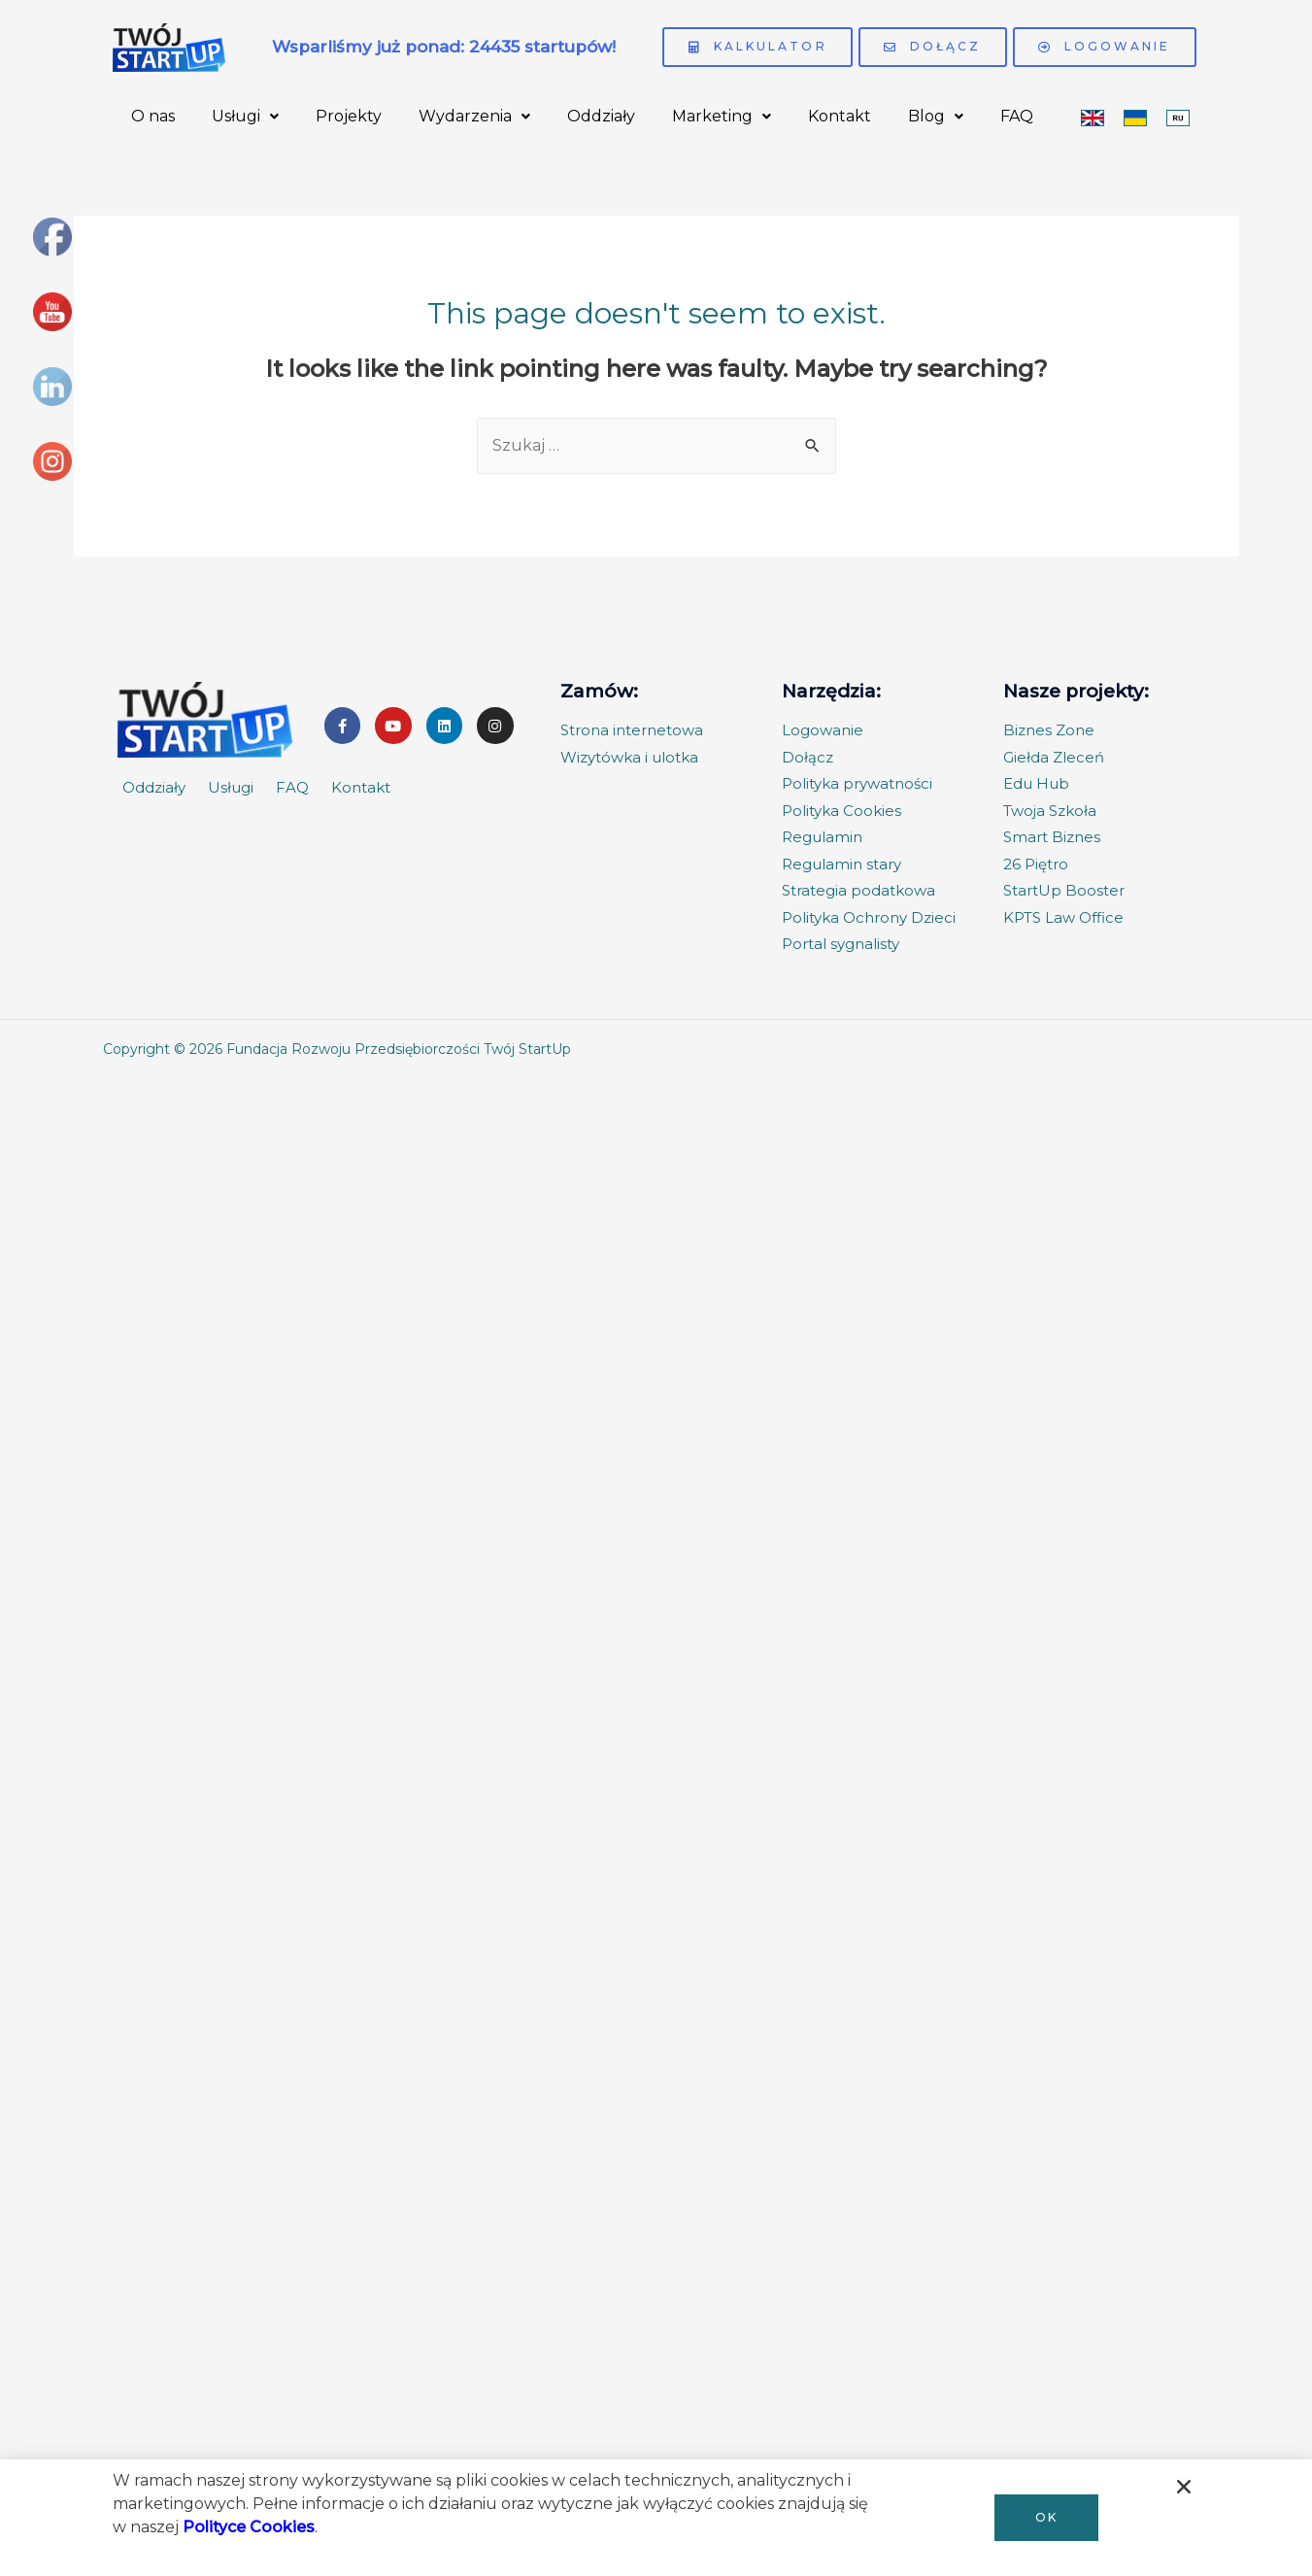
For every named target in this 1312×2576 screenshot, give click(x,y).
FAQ (1016, 116)
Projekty (349, 116)
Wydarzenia (474, 116)
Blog (935, 116)
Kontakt (839, 116)
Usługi (245, 116)
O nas (153, 116)
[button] (1046, 2517)
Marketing (721, 116)
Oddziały (601, 116)
